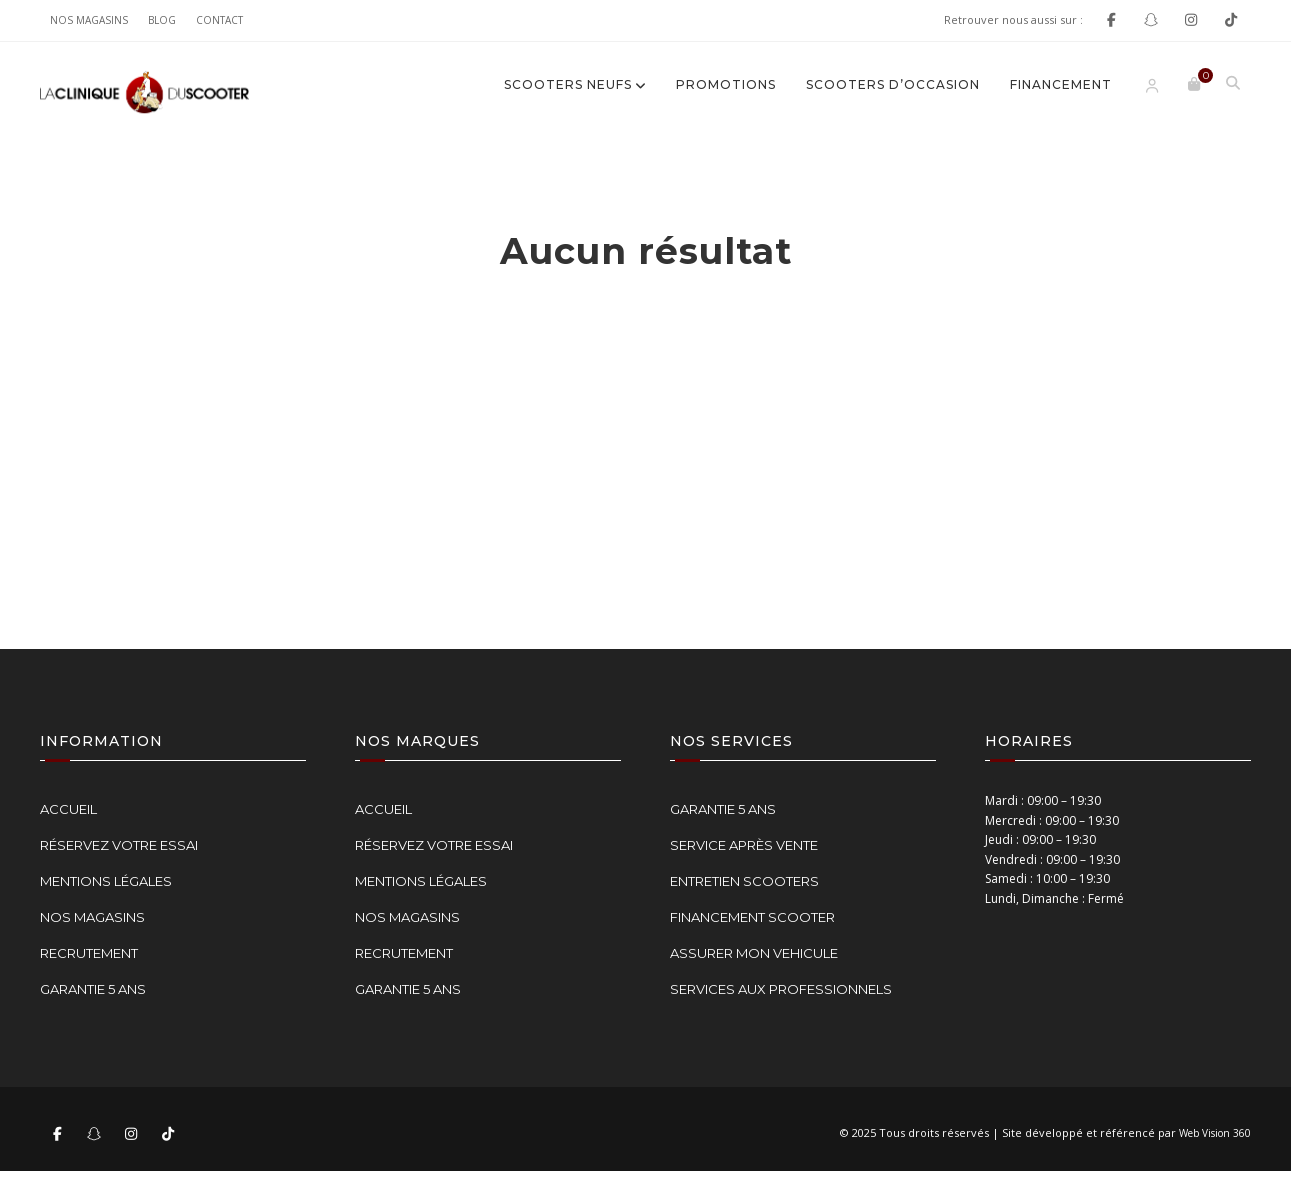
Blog (162, 20)
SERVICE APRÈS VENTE (744, 845)
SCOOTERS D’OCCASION (893, 84)
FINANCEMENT (1061, 84)
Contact (219, 20)
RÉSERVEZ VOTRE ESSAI (119, 845)
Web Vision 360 (1215, 1133)
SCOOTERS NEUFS (568, 84)
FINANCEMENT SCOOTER (752, 917)
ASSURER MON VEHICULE (754, 953)
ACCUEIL (68, 809)
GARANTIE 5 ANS (93, 989)
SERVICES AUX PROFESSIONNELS (781, 989)
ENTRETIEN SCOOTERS (744, 881)
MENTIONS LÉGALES (106, 881)
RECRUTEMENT (89, 953)
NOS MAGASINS (89, 20)
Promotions (726, 84)
